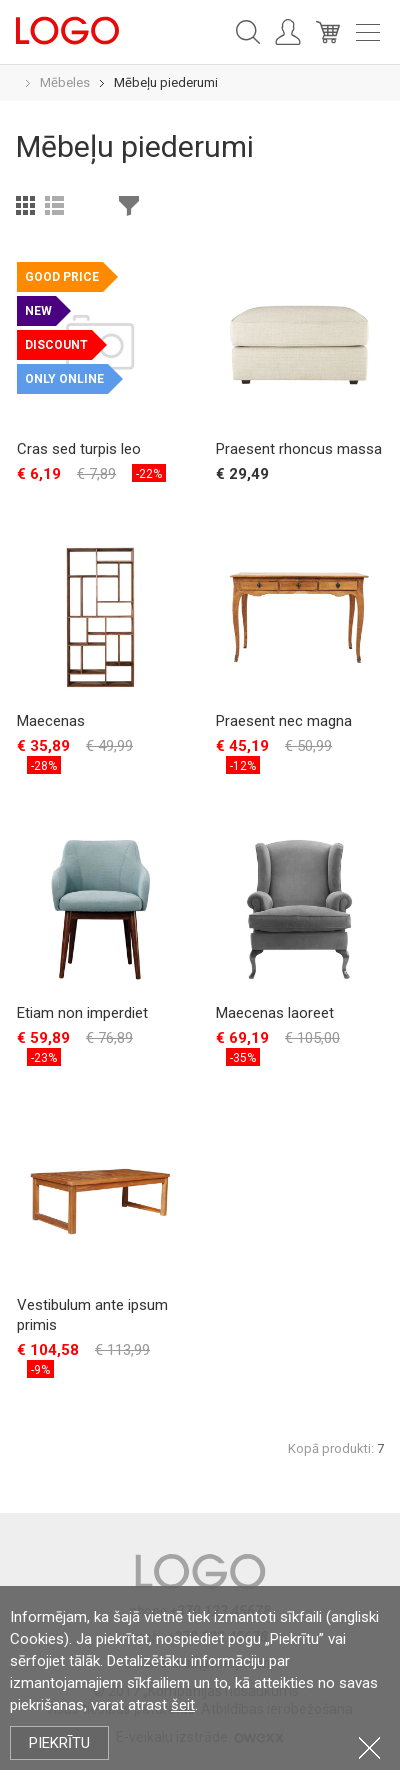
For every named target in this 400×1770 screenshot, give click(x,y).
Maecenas (51, 721)
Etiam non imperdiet (82, 1013)
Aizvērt (369, 1747)
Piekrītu (59, 1743)
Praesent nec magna (284, 721)
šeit (183, 1705)
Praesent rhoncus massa (299, 449)
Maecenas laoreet (275, 1013)
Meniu (368, 32)
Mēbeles (65, 82)
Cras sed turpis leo (79, 449)
